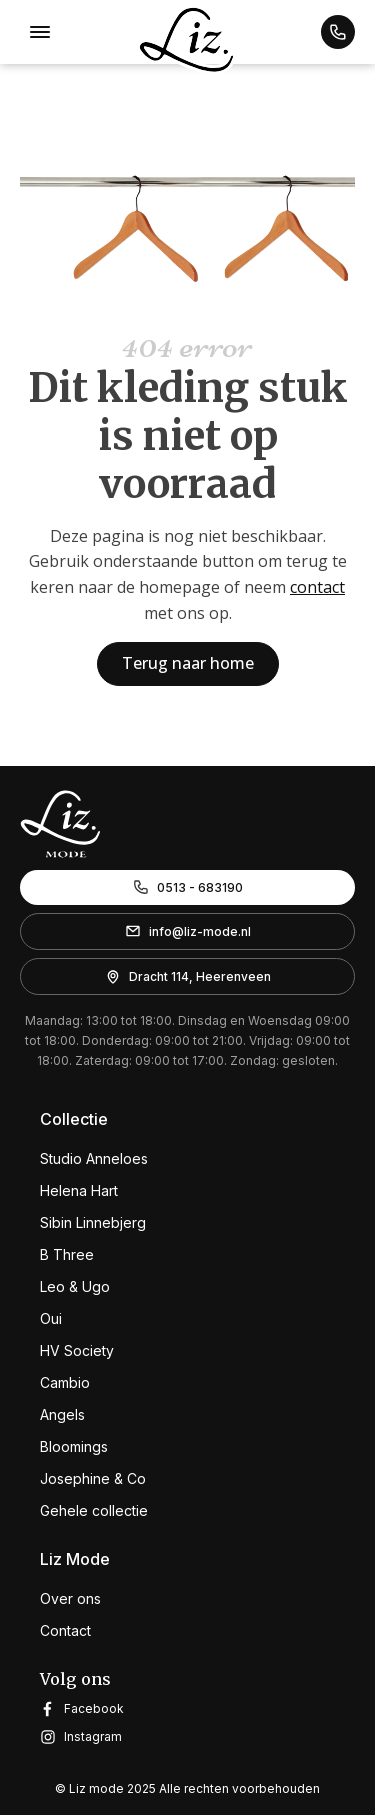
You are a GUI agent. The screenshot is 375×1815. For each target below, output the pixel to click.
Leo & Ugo (75, 1286)
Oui (51, 1318)
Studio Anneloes (94, 1158)
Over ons (70, 1598)
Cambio (65, 1382)
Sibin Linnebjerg (93, 1222)
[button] (338, 32)
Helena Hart (79, 1190)
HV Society (77, 1350)
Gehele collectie (94, 1510)
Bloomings (74, 1446)
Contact (65, 1630)
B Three (67, 1254)
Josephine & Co (93, 1478)
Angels (62, 1414)
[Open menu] (40, 32)
